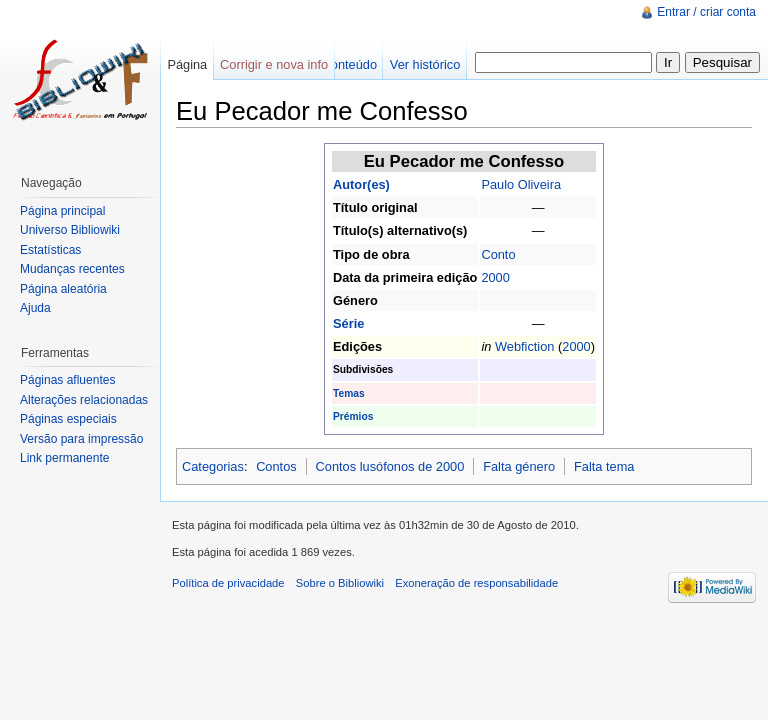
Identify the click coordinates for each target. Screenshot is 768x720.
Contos (276, 466)
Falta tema (604, 466)
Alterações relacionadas (84, 400)
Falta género (519, 466)
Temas (349, 393)
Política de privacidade (228, 583)
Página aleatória (63, 289)
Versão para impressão (81, 439)
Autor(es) (361, 184)
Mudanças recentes (72, 269)
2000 (495, 277)
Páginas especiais (68, 419)
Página (187, 64)
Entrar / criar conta (706, 12)
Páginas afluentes (67, 380)
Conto (498, 254)
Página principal (62, 211)
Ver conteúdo (339, 64)
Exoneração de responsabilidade (476, 583)
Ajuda (35, 308)
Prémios (353, 416)
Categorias (213, 466)
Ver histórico (425, 64)
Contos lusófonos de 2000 (390, 466)
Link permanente (64, 458)
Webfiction (525, 346)
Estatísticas (50, 250)
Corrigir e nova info (274, 64)
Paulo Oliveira (521, 184)
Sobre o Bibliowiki (340, 583)
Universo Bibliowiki (70, 230)
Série (348, 323)
